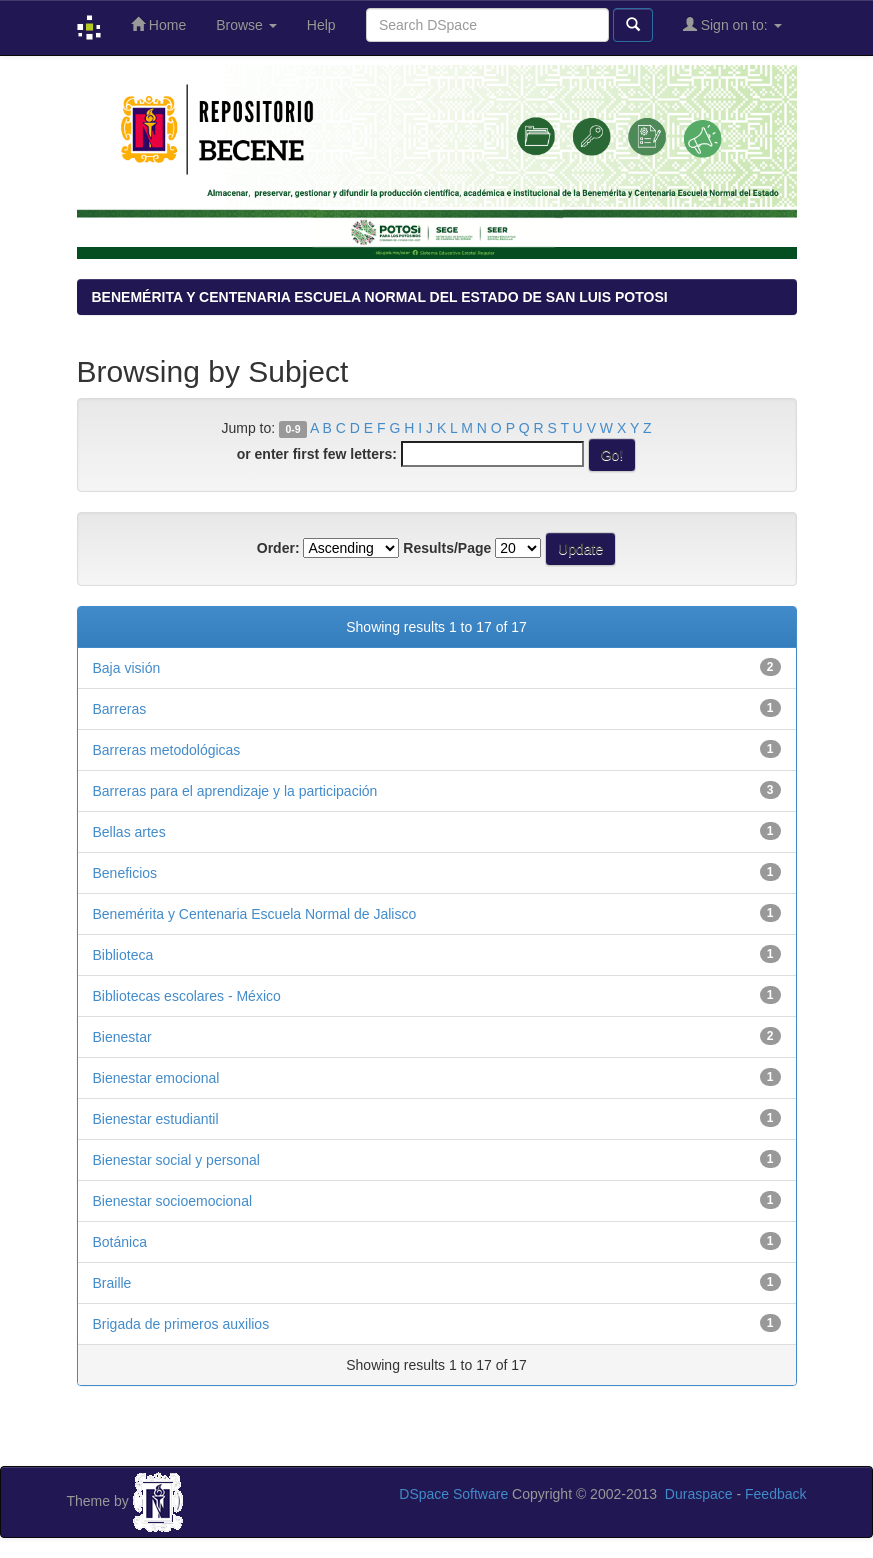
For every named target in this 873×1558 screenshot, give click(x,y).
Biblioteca (123, 955)
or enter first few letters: (317, 454)
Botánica (120, 1242)
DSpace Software (453, 1494)
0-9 (292, 429)
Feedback (775, 1494)
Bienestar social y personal (176, 1160)
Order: (278, 548)
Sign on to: (732, 24)
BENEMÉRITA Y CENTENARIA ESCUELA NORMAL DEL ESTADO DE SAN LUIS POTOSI (380, 297)
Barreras (120, 709)
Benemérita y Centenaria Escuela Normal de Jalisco (255, 914)
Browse (246, 25)
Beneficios (125, 873)
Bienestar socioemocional (173, 1201)
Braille (112, 1283)
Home (158, 24)
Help (321, 25)
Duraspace (699, 1494)
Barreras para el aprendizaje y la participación (235, 791)
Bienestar (122, 1037)
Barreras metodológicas (167, 750)
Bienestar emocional (156, 1078)
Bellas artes (129, 832)
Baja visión (127, 668)
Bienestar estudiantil (156, 1119)
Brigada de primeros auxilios (181, 1324)
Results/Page (447, 548)
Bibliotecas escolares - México (187, 996)
